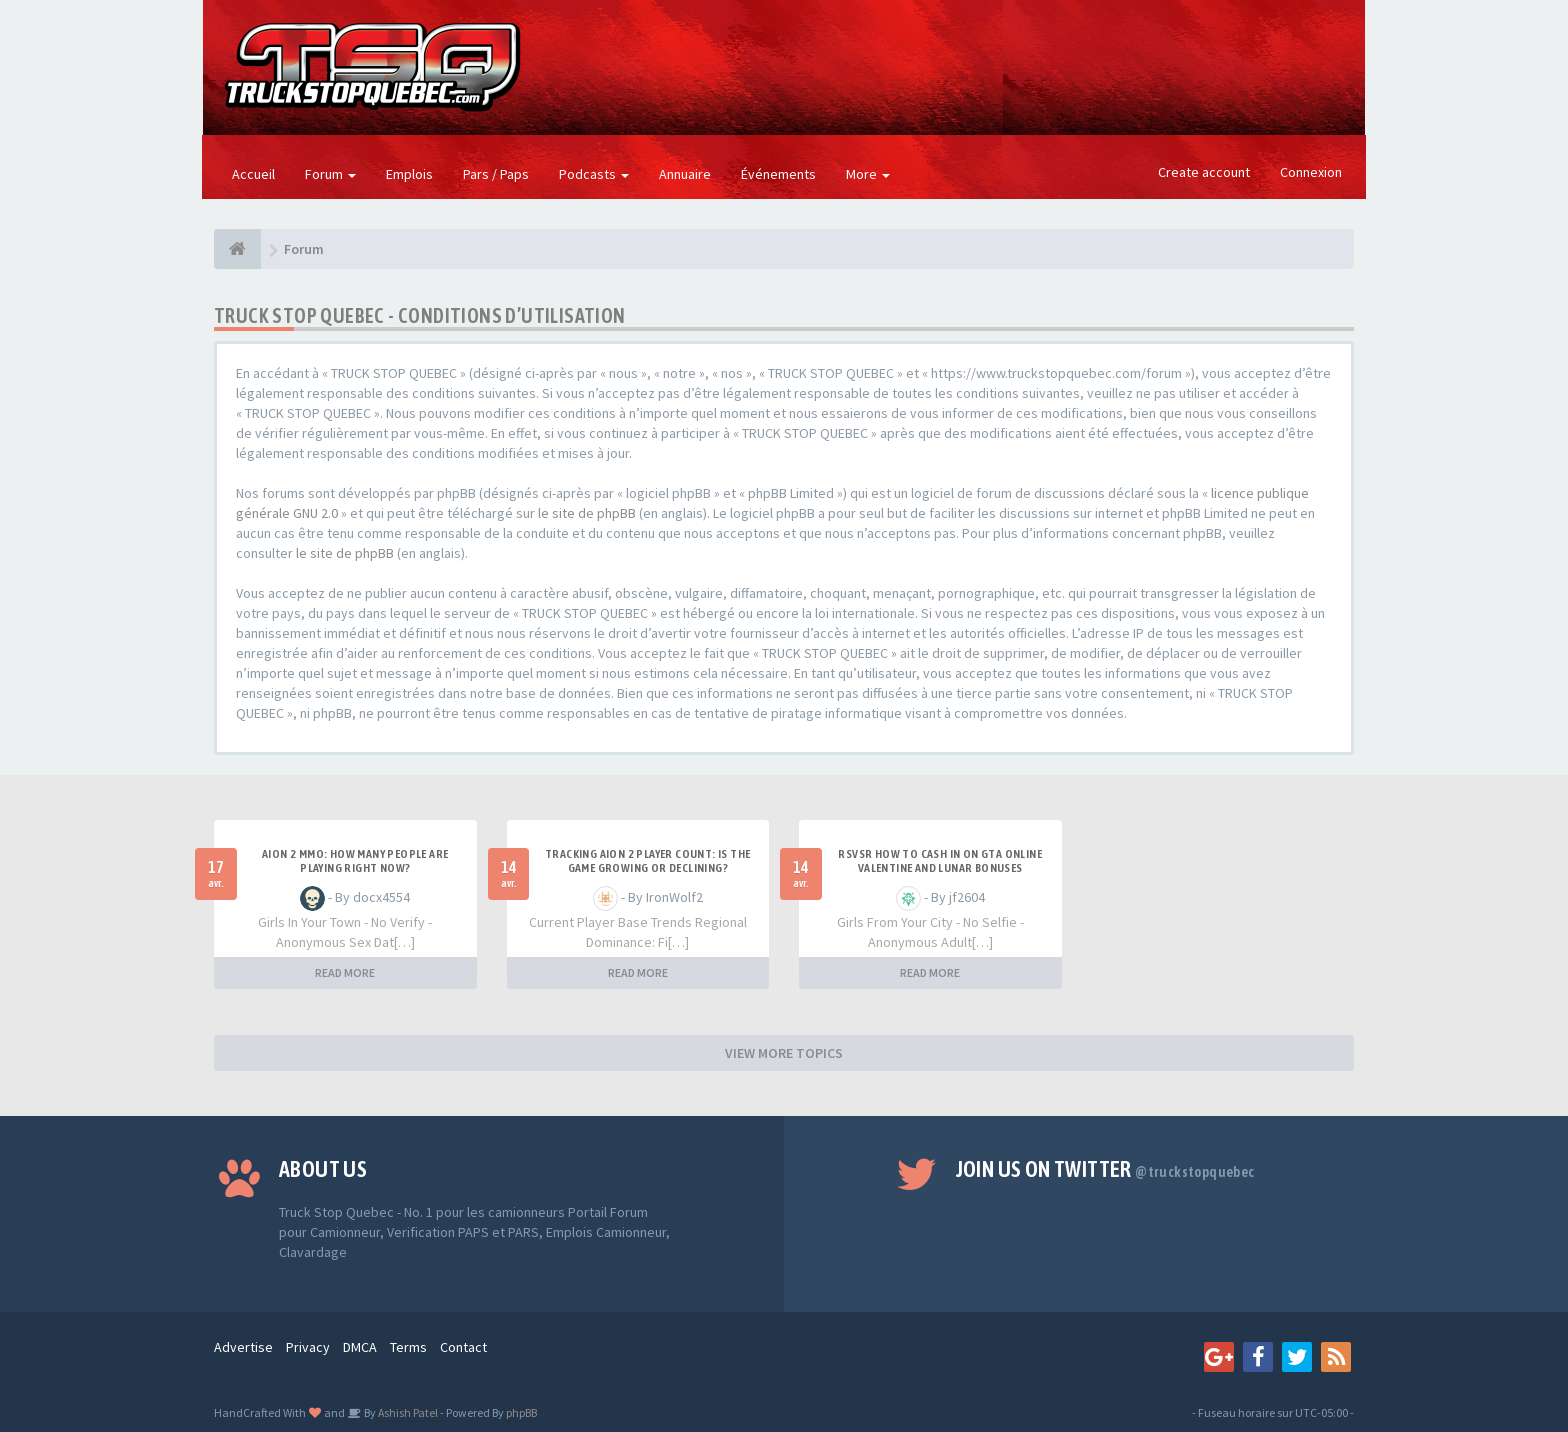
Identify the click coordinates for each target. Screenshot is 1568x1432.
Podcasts (594, 174)
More (868, 174)
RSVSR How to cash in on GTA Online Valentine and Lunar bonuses (940, 861)
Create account (1204, 172)
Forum (330, 174)
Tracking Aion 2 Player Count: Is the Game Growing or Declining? (647, 861)
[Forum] (237, 249)
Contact (463, 1347)
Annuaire (685, 174)
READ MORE (345, 972)
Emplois (409, 174)
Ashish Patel (407, 1412)
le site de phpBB (587, 513)
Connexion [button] (1311, 172)
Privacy (308, 1347)
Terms (408, 1347)
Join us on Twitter (1105, 1169)
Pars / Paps (496, 174)
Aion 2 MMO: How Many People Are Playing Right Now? (355, 861)
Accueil (253, 174)
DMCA (360, 1347)
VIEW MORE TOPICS (784, 1053)
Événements (778, 174)
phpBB (521, 1412)
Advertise (243, 1347)
